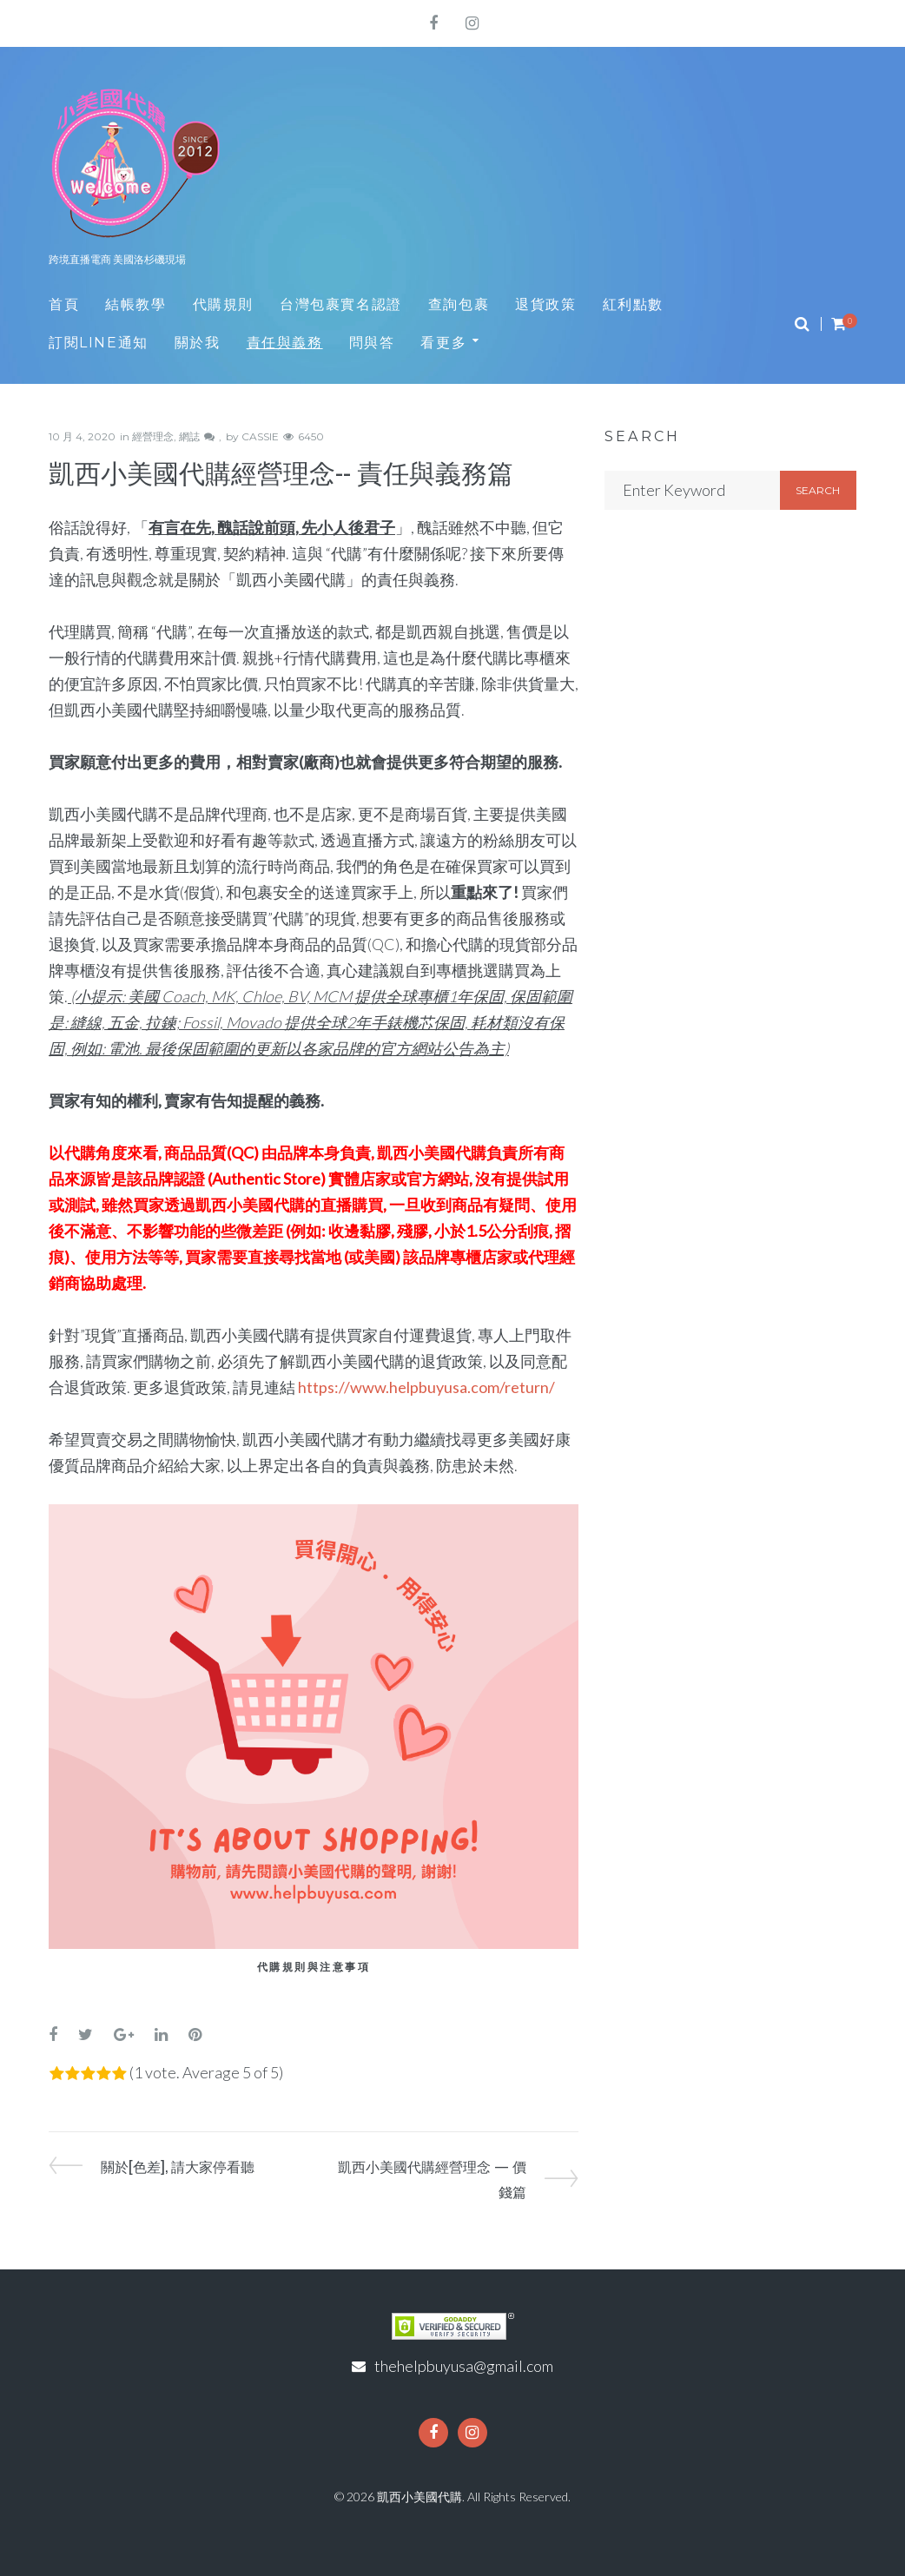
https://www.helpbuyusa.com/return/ (426, 1387)
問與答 (372, 342)
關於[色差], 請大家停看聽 (177, 2165)
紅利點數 (633, 304)
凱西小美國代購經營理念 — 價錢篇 (431, 2178)
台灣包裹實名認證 (341, 304)
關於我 (198, 342)
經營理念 (153, 436)
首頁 (64, 304)
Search (818, 490)
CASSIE (260, 436)
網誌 (189, 436)
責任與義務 (285, 342)
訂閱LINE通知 (99, 342)
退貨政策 (545, 304)
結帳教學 (135, 304)
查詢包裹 (458, 304)
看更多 (443, 342)
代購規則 (223, 304)
